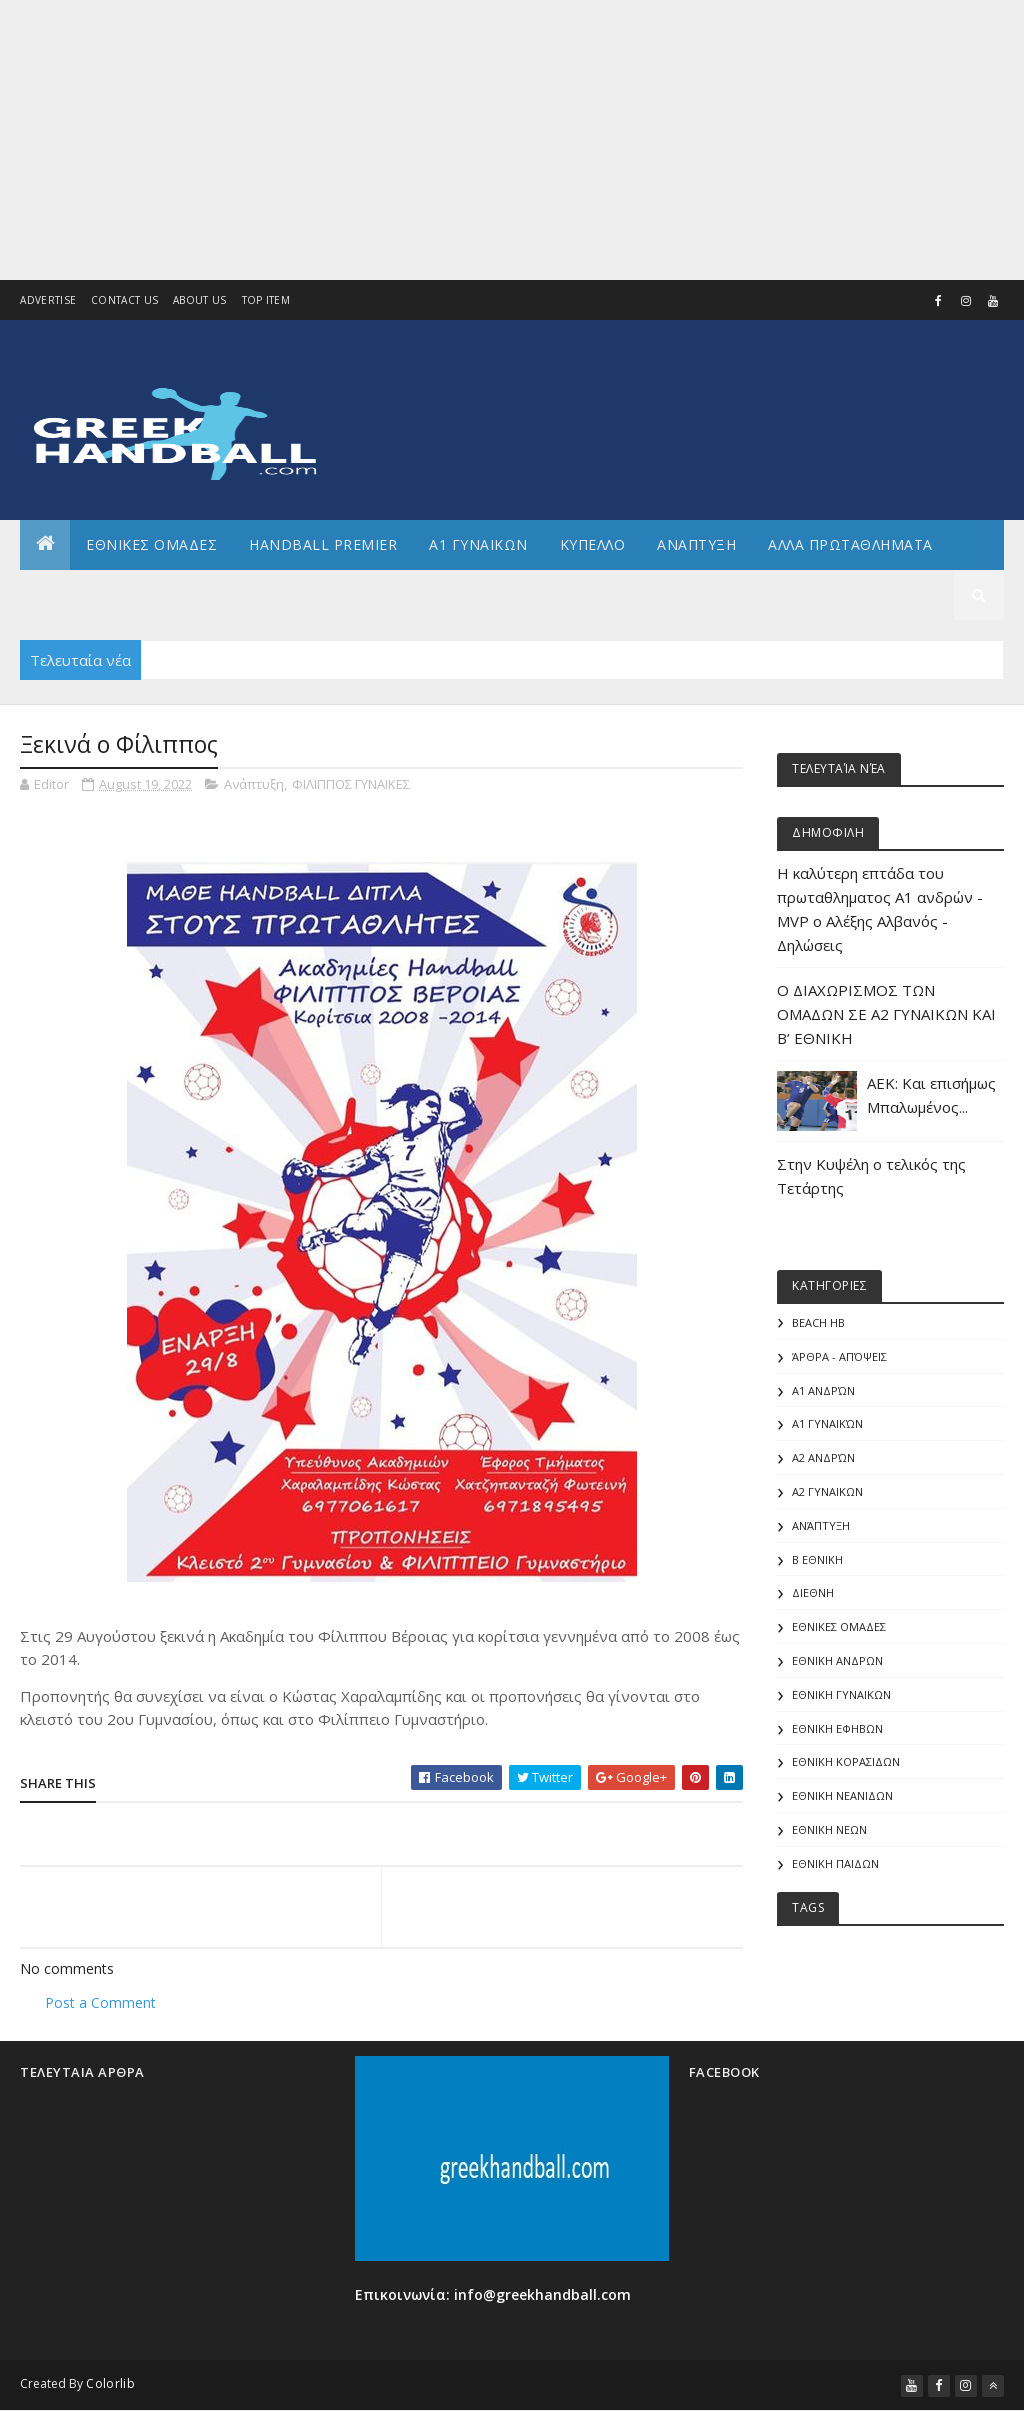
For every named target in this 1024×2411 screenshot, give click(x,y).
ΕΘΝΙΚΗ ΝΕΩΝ (829, 1829)
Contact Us (124, 300)
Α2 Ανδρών (823, 1457)
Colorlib (110, 2383)
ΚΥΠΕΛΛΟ (593, 544)
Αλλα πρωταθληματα (850, 544)
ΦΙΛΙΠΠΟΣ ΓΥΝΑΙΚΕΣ (351, 784)
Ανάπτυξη (254, 784)
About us (199, 300)
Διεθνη (285, 594)
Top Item (266, 300)
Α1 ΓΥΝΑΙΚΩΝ (478, 544)
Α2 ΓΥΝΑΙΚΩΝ (827, 1491)
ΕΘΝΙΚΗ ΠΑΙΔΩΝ (835, 1863)
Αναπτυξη (696, 544)
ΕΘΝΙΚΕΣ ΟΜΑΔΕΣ (151, 544)
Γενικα (199, 594)
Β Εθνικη (817, 1559)
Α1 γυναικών (827, 1423)
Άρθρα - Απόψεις (839, 1356)
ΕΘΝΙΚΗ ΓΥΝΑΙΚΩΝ (841, 1694)
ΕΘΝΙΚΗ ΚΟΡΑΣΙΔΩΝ (846, 1761)
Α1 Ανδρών (823, 1390)
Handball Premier (323, 544)
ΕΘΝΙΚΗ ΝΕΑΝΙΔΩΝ (842, 1795)
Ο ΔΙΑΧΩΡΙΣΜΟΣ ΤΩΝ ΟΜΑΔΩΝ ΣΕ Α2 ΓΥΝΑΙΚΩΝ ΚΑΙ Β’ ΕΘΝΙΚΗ (886, 1014)
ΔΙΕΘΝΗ (813, 1592)
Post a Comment (100, 2002)
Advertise (48, 300)
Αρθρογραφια (88, 594)
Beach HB (818, 1322)
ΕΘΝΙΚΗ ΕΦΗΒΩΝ (837, 1728)
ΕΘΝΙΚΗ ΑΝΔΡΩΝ (837, 1660)
